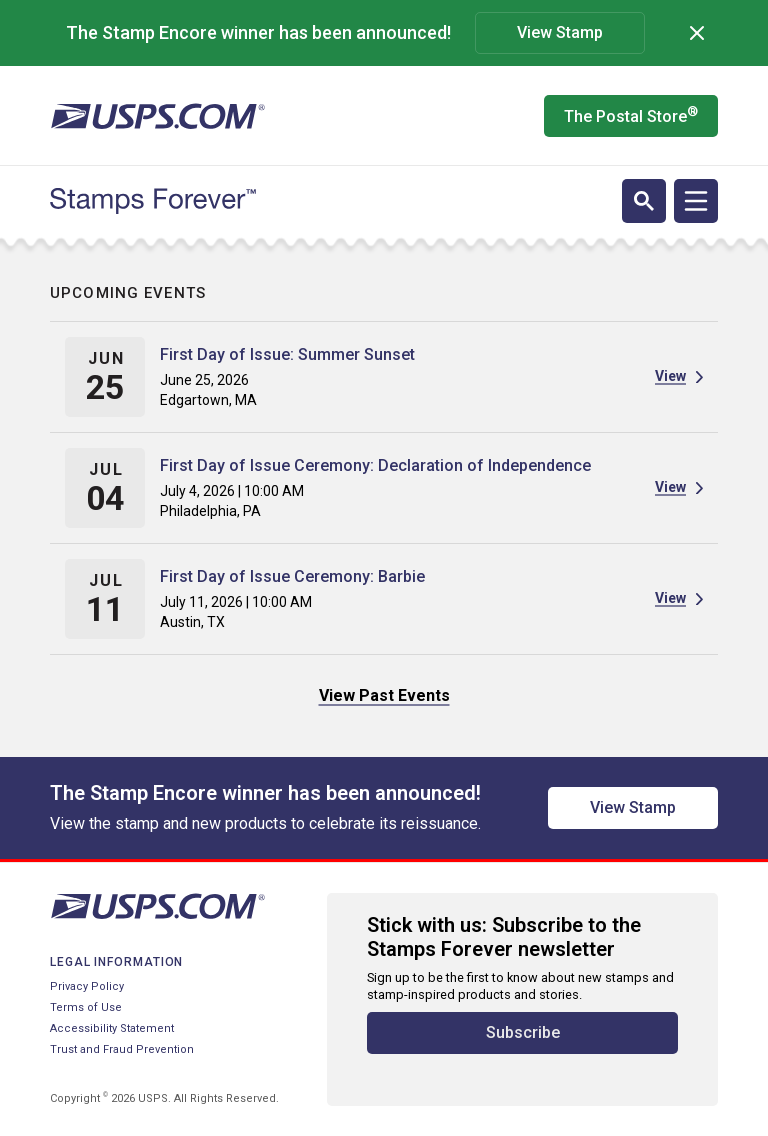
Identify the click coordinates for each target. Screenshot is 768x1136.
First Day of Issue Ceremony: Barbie (292, 576)
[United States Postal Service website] (157, 116)
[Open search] (644, 201)
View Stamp (560, 32)
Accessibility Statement (112, 1028)
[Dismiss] (697, 33)
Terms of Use (86, 1007)
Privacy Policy (87, 986)
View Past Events (384, 696)
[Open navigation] (696, 201)
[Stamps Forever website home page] (153, 201)
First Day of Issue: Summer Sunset (287, 354)
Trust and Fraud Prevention (122, 1049)
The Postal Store (631, 115)
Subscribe (523, 1032)
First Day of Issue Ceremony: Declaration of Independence (375, 465)
